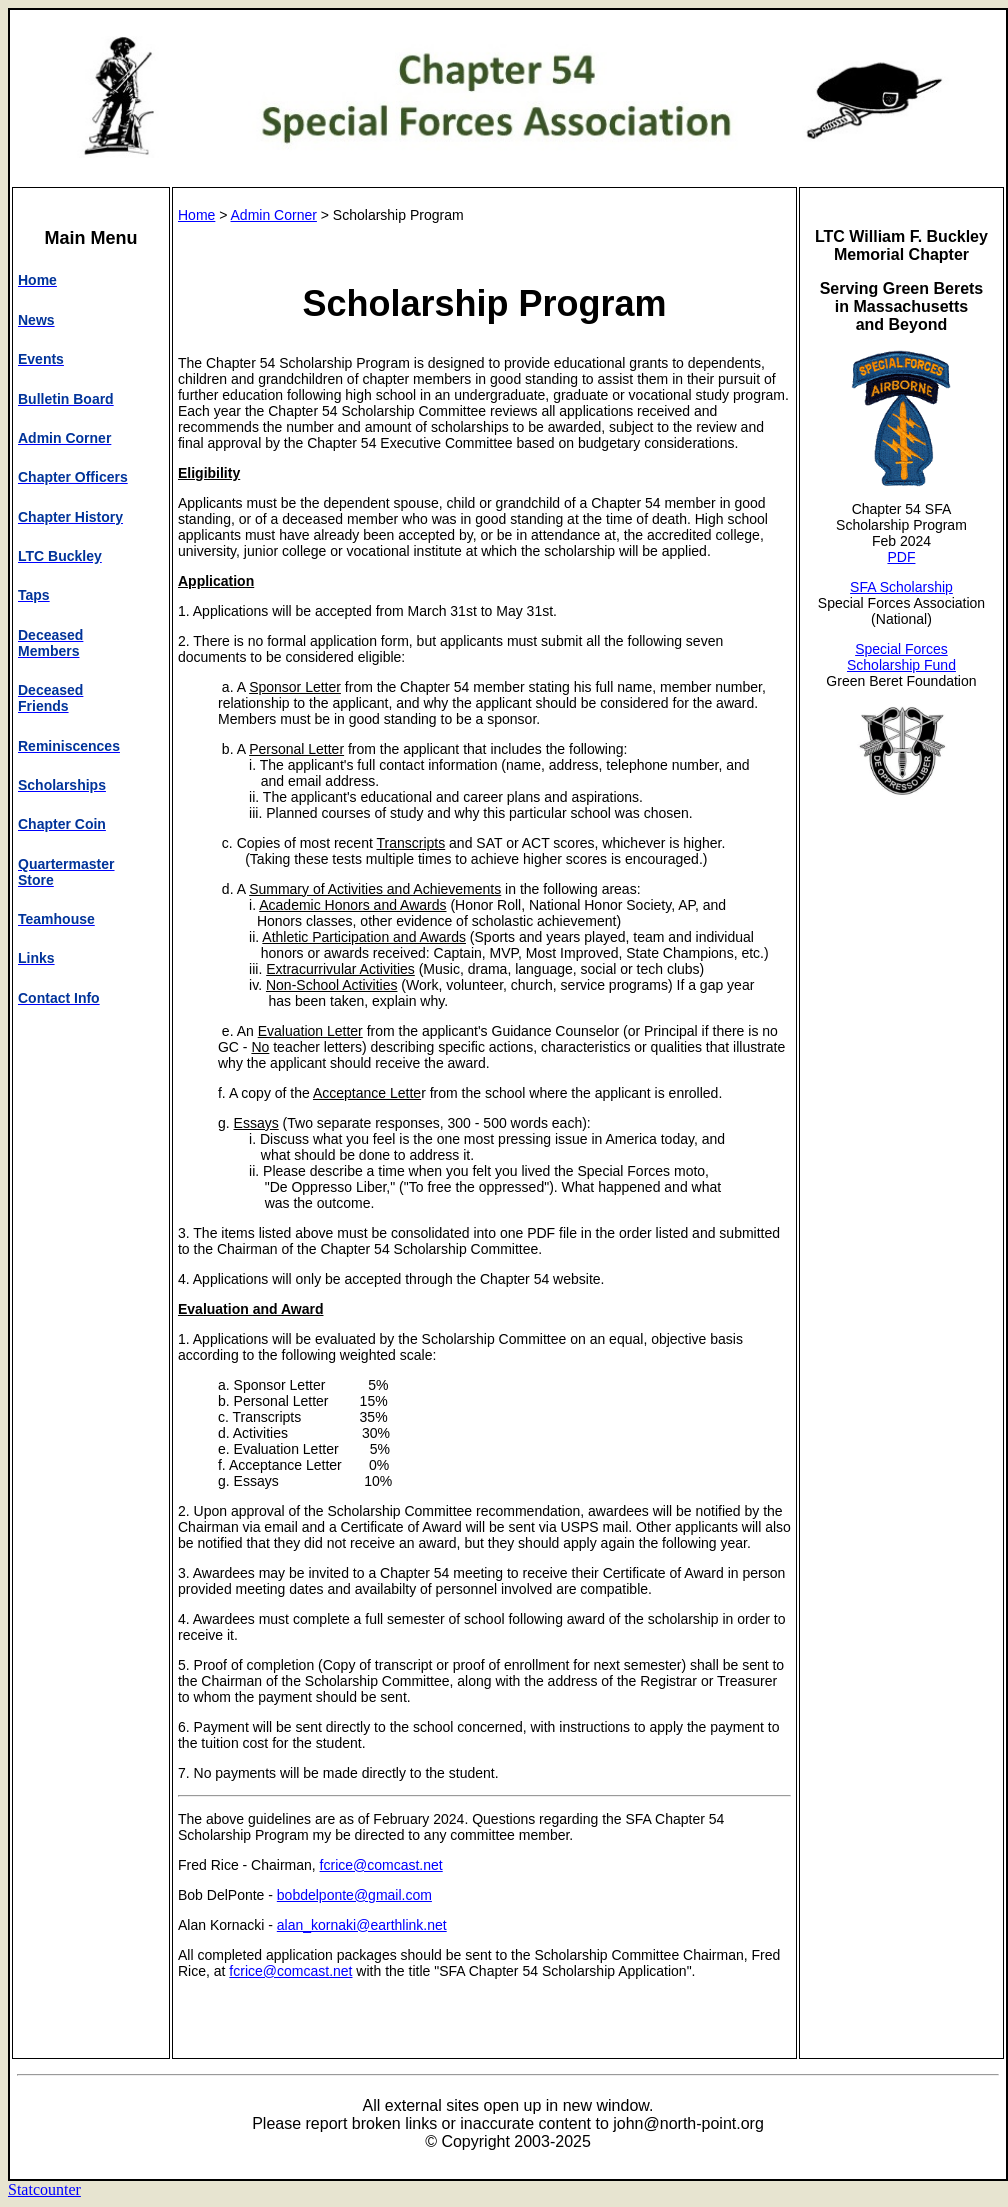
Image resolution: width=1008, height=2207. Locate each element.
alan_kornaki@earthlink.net (362, 1925)
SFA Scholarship (901, 587)
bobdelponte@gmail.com (354, 1895)
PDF (901, 557)
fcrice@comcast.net (381, 1865)
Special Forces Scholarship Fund (901, 657)
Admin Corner (274, 215)
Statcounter (44, 2189)
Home (196, 215)
